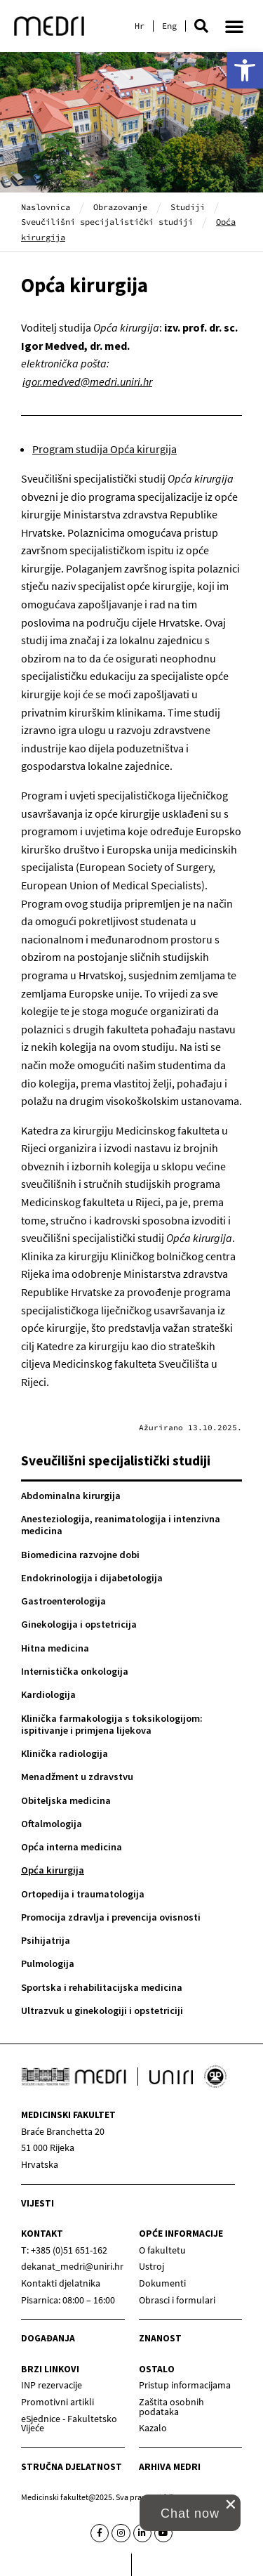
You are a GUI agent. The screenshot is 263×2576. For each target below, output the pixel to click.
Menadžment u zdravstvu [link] (77, 1776)
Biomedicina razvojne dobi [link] (80, 1554)
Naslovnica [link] (45, 207)
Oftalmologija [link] (51, 1823)
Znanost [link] (160, 2338)
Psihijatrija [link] (45, 1940)
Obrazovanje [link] (120, 207)
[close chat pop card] (231, 2504)
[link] (245, 70)
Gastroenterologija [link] (63, 1601)
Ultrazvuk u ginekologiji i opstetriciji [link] (102, 2010)
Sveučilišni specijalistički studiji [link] (107, 221)
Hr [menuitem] (139, 26)
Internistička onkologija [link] (74, 1671)
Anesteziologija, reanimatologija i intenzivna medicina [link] (120, 1524)
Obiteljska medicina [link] (66, 1800)
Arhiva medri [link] (170, 2467)
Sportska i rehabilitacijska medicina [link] (101, 1987)
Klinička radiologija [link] (64, 1753)
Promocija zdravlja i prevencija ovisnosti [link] (111, 1917)
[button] (201, 26)
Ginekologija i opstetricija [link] (79, 1624)
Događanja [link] (48, 2338)
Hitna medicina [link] (55, 1648)
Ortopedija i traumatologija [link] (82, 1894)
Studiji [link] (187, 207)
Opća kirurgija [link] (52, 1870)
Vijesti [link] (37, 2203)
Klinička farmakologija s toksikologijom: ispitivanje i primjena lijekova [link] (112, 1724)
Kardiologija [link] (48, 1694)
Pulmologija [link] (47, 1963)
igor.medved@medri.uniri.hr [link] (87, 381)
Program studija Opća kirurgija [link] (104, 449)
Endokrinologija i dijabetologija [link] (92, 1577)
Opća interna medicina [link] (71, 1847)
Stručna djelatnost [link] (71, 2467)
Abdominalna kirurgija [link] (71, 1495)
